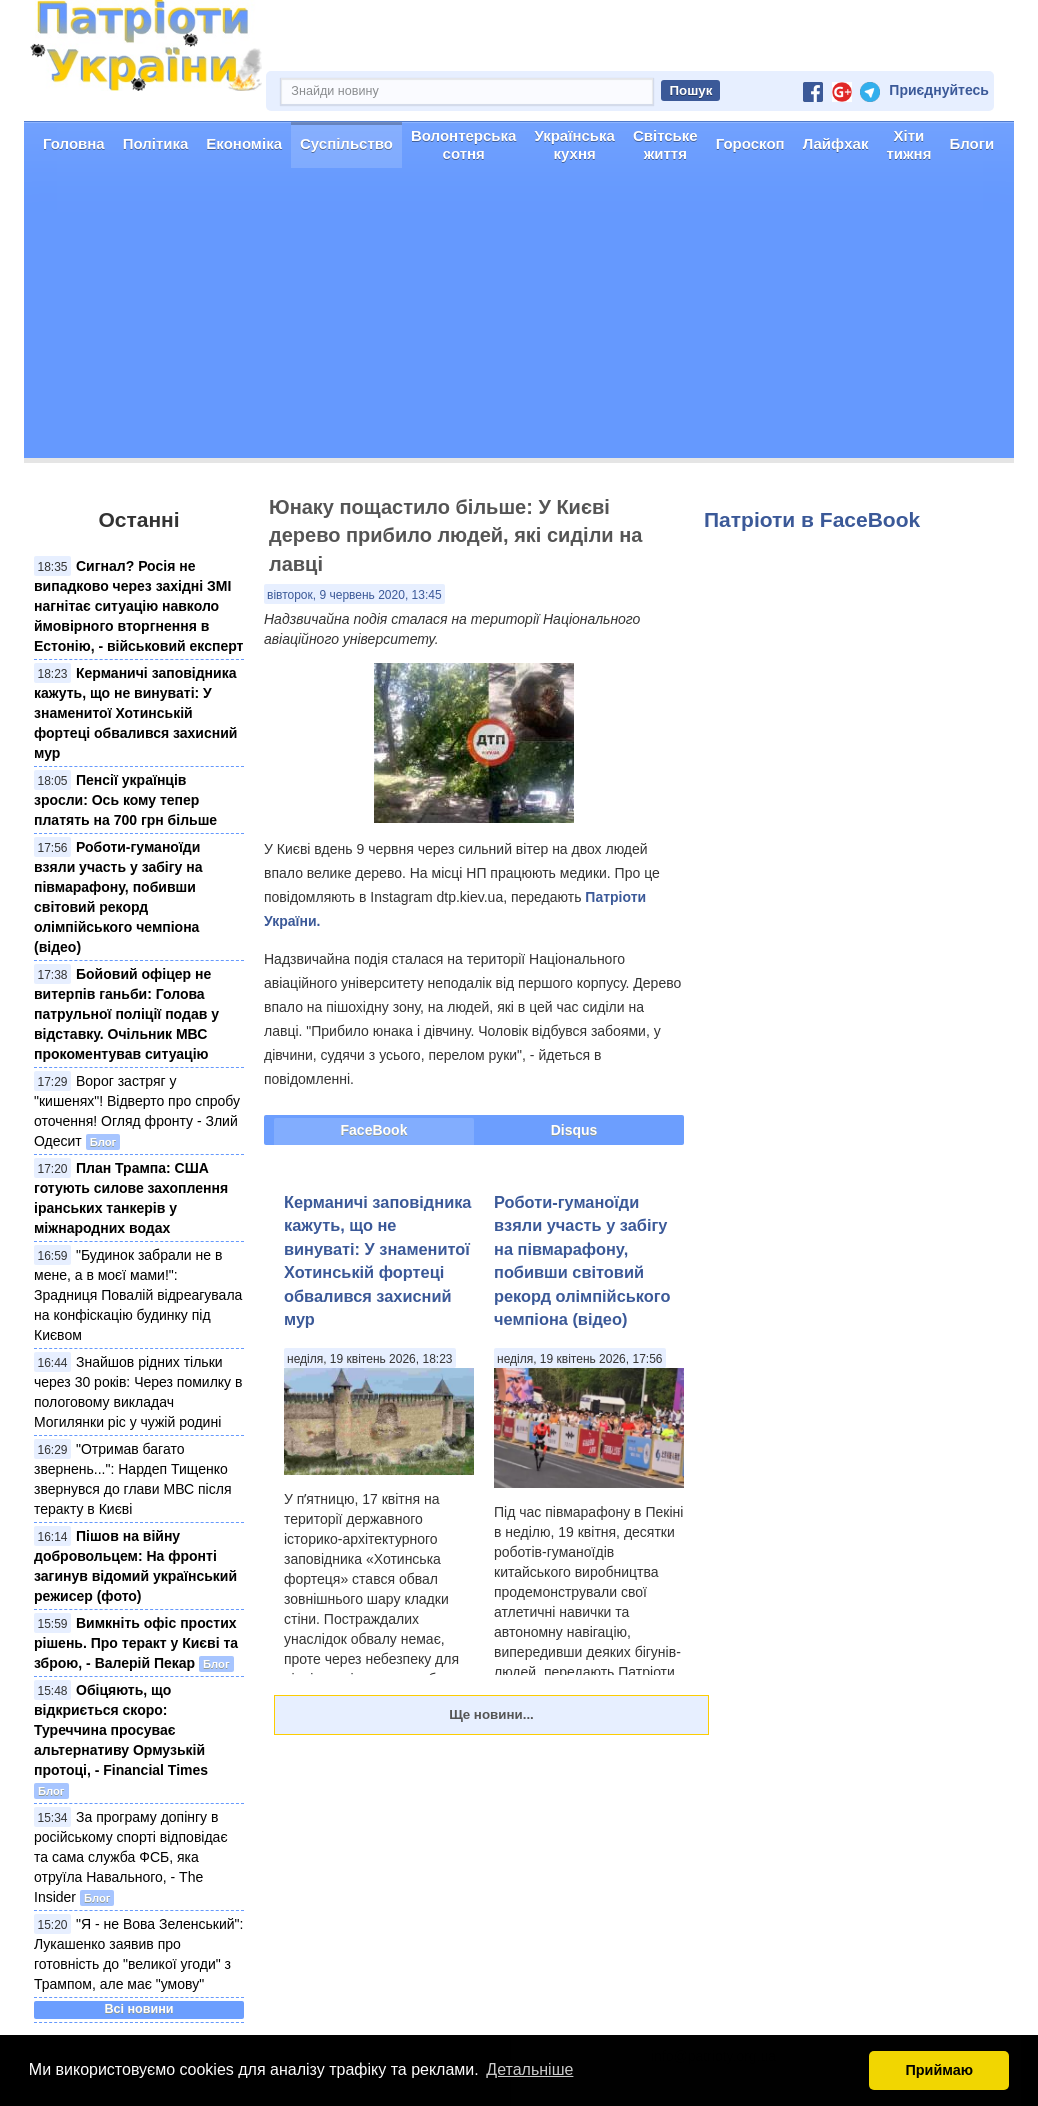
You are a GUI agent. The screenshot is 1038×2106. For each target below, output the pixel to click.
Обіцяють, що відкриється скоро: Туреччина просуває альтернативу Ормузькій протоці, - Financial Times (121, 1730)
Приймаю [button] (939, 2070)
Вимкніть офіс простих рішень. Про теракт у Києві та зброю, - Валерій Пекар (136, 1643)
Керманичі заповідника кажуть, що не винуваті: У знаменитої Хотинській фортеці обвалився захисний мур (135, 713)
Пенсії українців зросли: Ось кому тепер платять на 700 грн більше (125, 800)
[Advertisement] (519, 318)
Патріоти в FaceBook (812, 519)
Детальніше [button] (529, 2069)
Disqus (574, 1130)
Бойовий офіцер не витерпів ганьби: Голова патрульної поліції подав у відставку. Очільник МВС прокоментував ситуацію (126, 1014)
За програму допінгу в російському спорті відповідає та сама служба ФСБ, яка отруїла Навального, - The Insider (131, 1857)
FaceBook (374, 1130)
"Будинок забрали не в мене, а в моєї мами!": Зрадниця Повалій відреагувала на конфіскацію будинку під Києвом (138, 1295)
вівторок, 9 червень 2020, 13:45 (354, 595)
